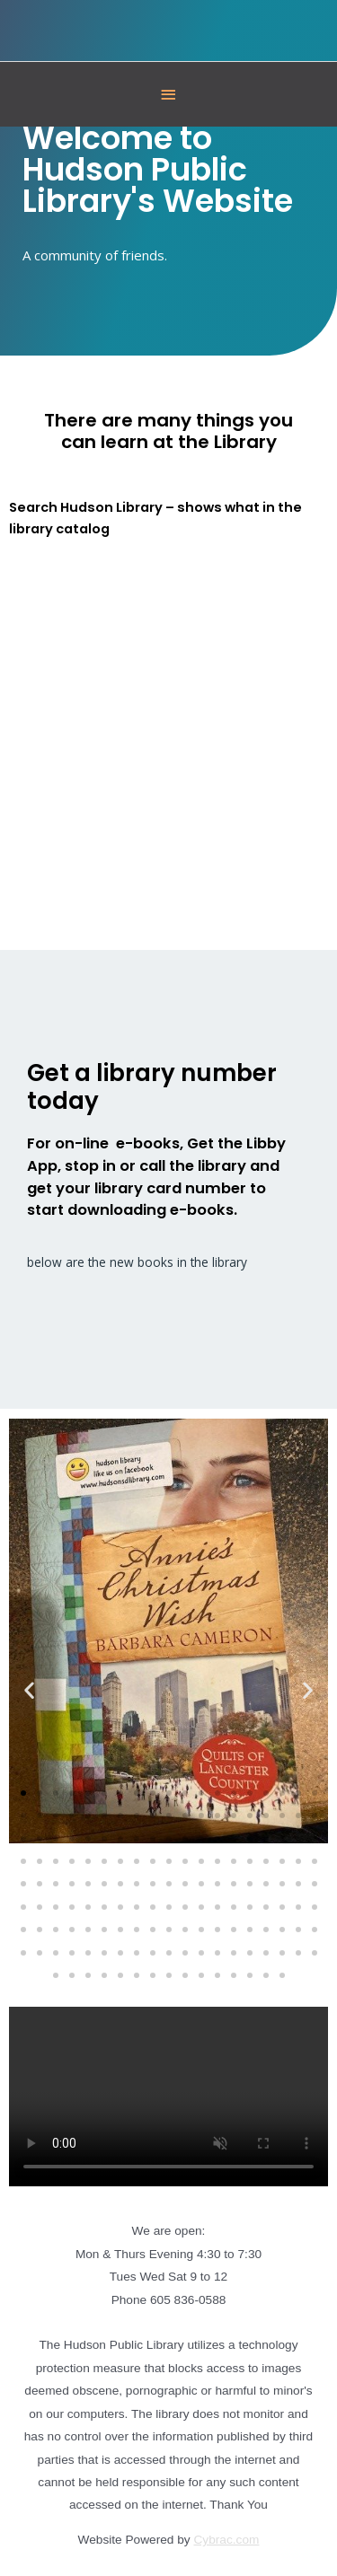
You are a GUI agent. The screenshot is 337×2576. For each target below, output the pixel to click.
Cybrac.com (227, 2539)
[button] (29, 1690)
